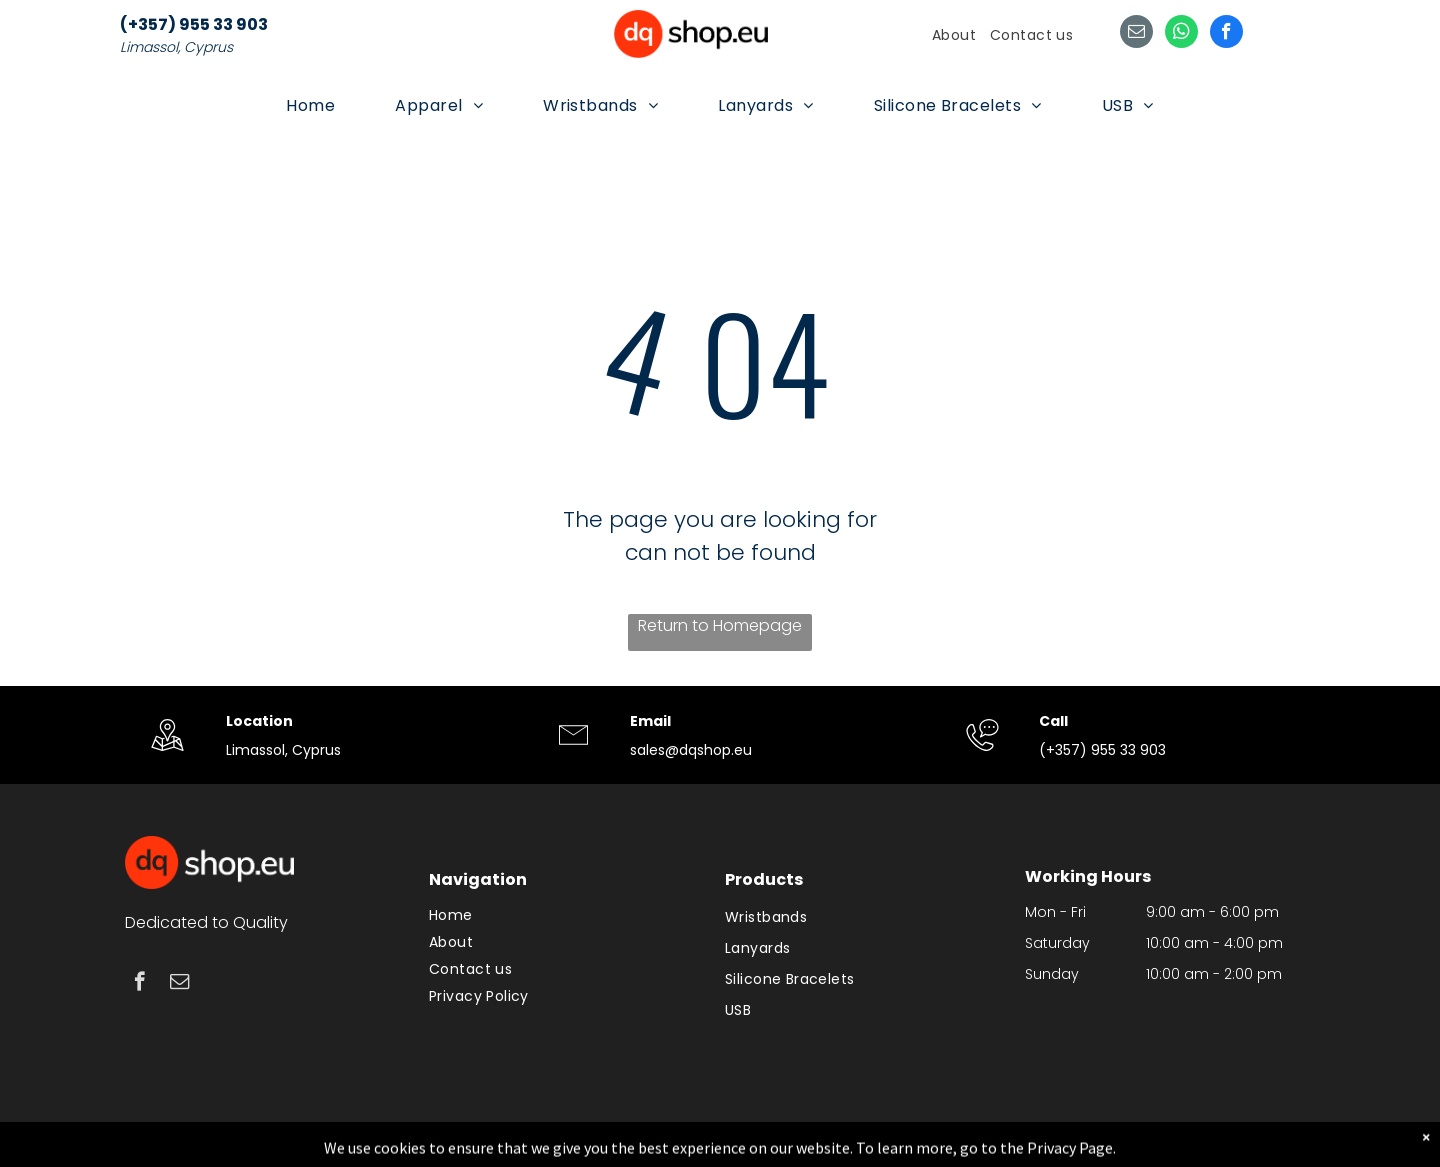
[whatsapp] (1181, 34)
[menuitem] (954, 35)
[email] (1136, 34)
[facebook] (1226, 34)
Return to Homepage (720, 625)
